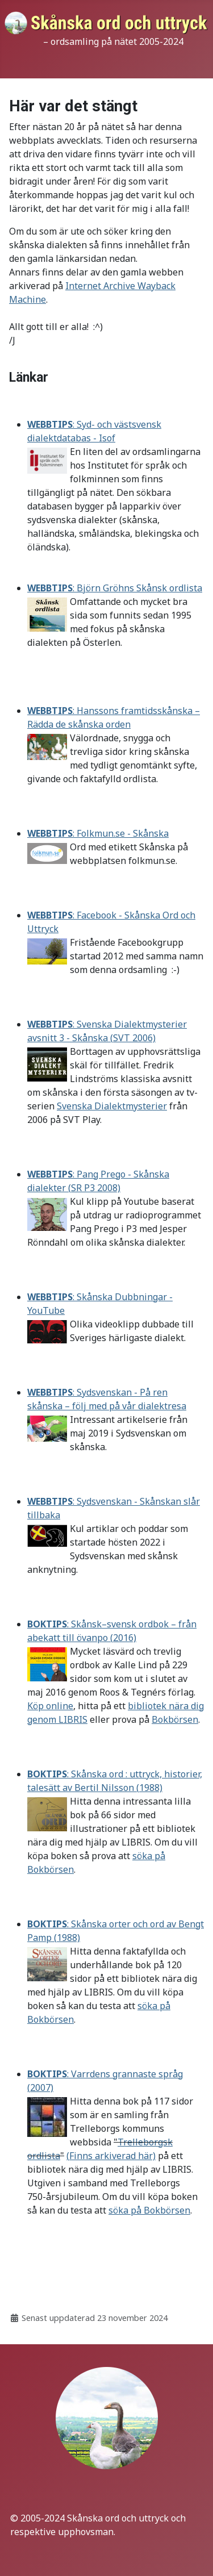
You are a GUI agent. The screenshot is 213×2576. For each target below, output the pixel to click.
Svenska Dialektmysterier (112, 1106)
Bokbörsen (175, 1719)
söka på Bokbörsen (149, 2210)
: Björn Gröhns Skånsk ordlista (114, 588)
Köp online (50, 1706)
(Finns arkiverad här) (111, 2155)
